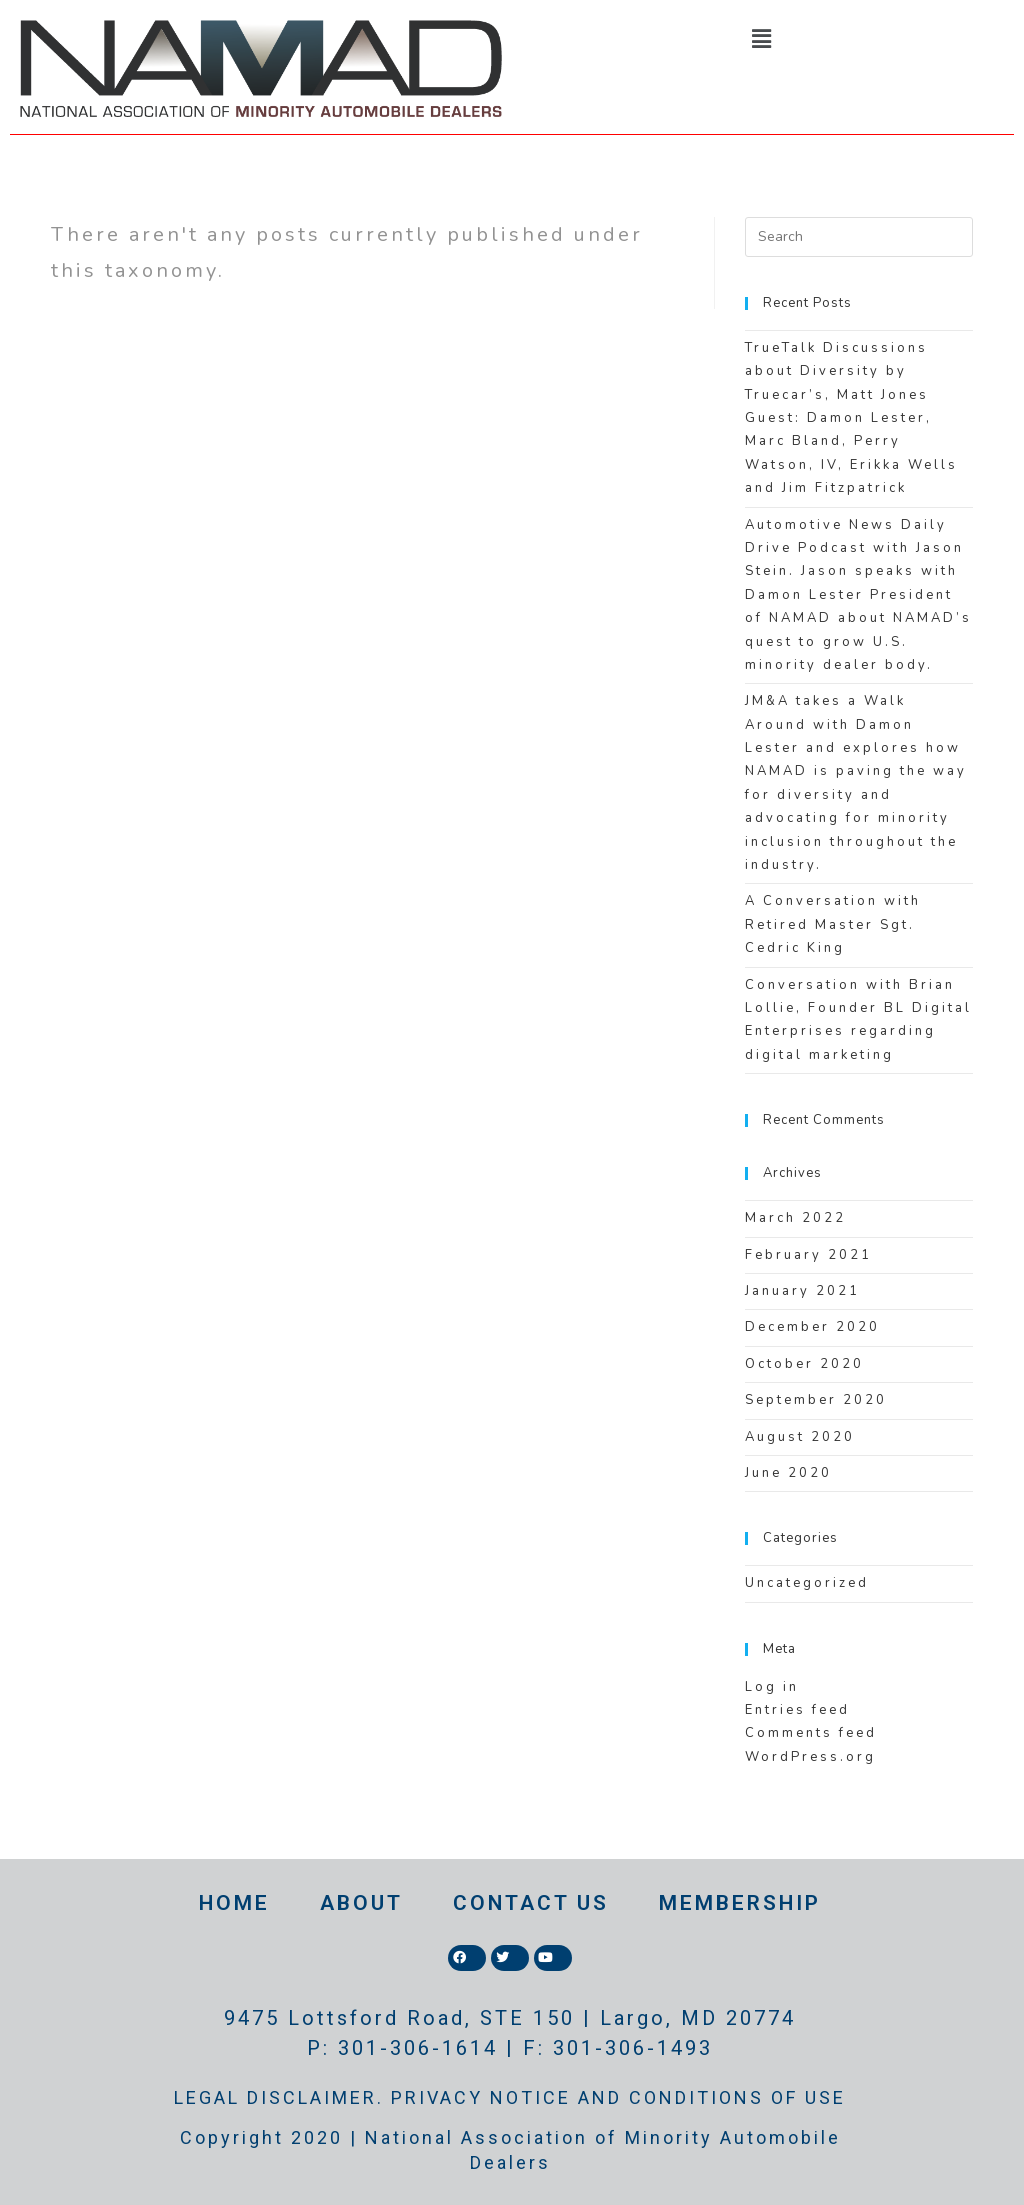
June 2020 (788, 1473)
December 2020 (812, 1327)
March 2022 (795, 1218)
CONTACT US (531, 1903)
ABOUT (361, 1903)
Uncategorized (807, 1583)
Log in (772, 1687)
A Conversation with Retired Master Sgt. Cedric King (833, 924)
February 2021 (808, 1255)
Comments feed (811, 1733)
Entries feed (797, 1710)
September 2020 (816, 1400)
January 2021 (802, 1291)
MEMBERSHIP (740, 1903)
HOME (234, 1903)
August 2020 (800, 1437)
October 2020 (804, 1364)
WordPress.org (810, 1757)
